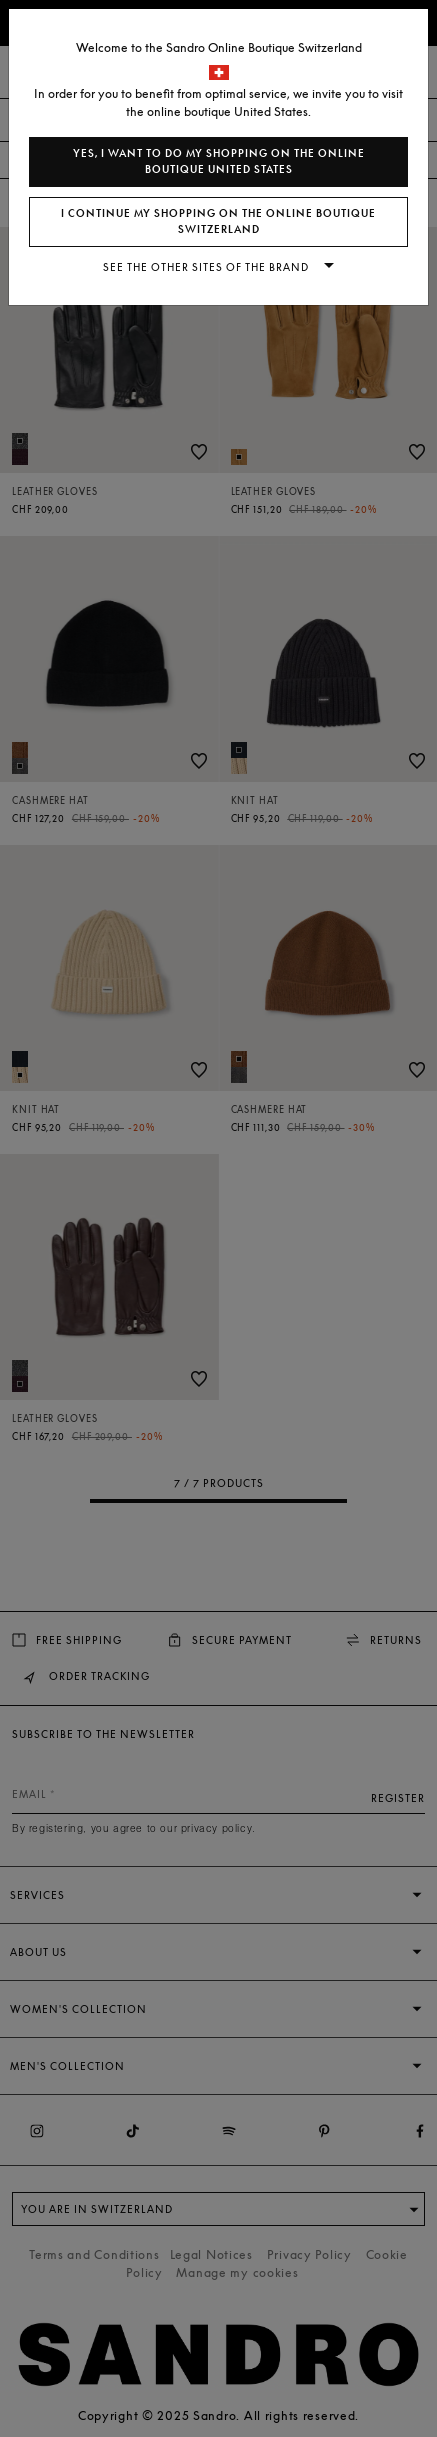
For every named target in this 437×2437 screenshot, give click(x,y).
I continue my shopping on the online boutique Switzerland (218, 221)
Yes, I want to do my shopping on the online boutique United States (219, 161)
